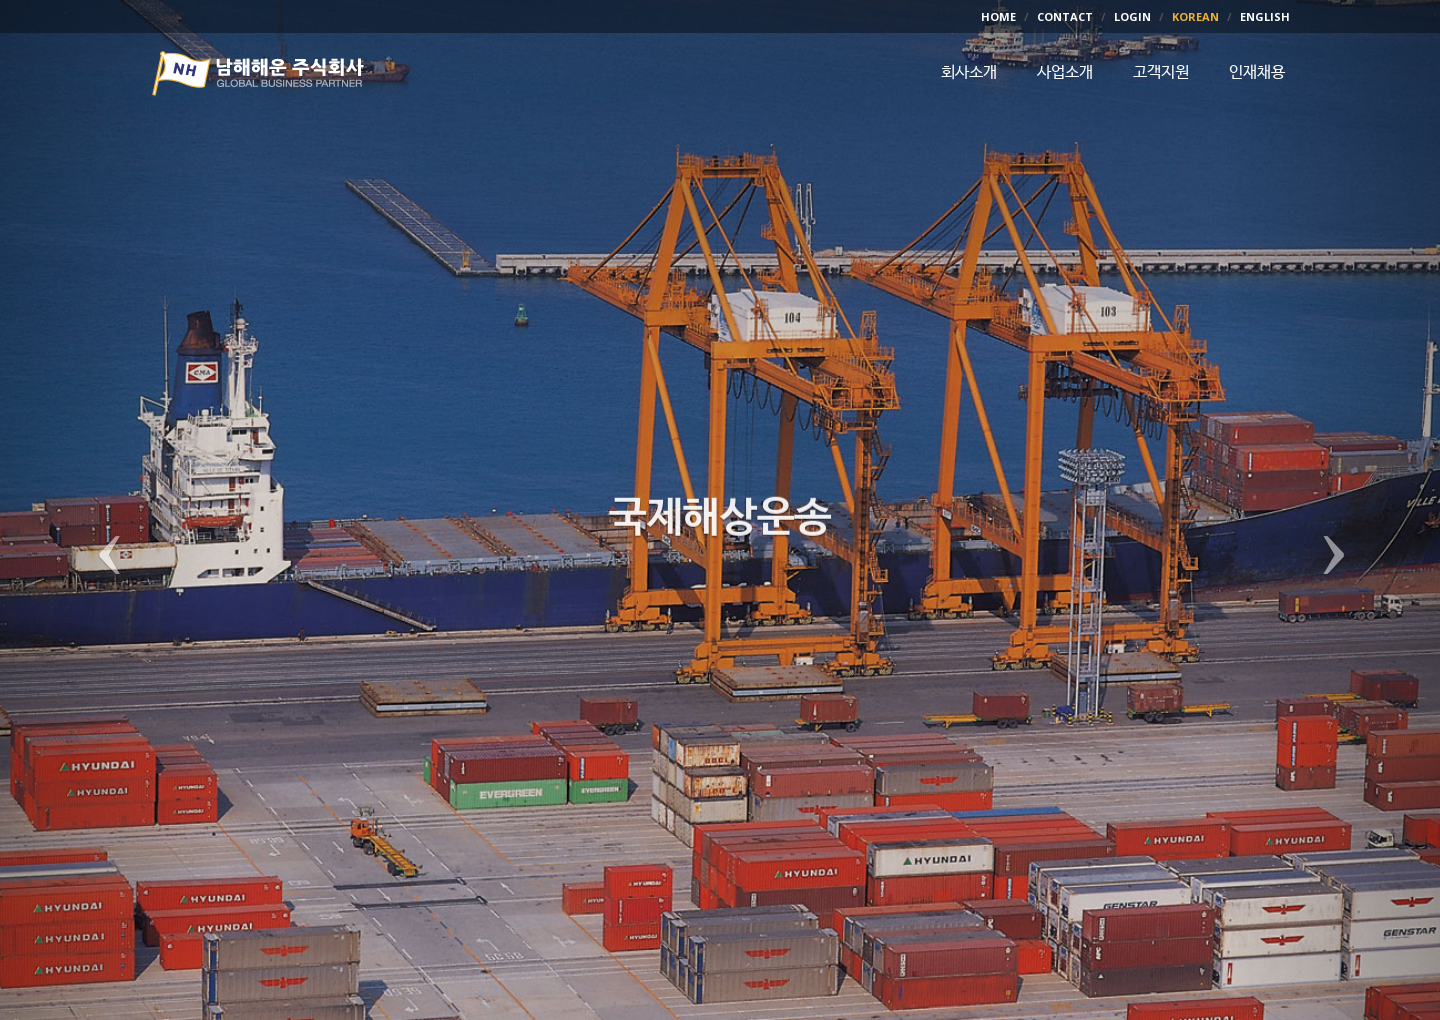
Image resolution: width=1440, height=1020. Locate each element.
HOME (998, 16)
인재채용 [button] (1257, 72)
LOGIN (1132, 16)
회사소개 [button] (969, 72)
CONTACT (1065, 16)
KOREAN (1195, 16)
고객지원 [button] (1161, 72)
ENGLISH (1265, 16)
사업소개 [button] (1065, 72)
